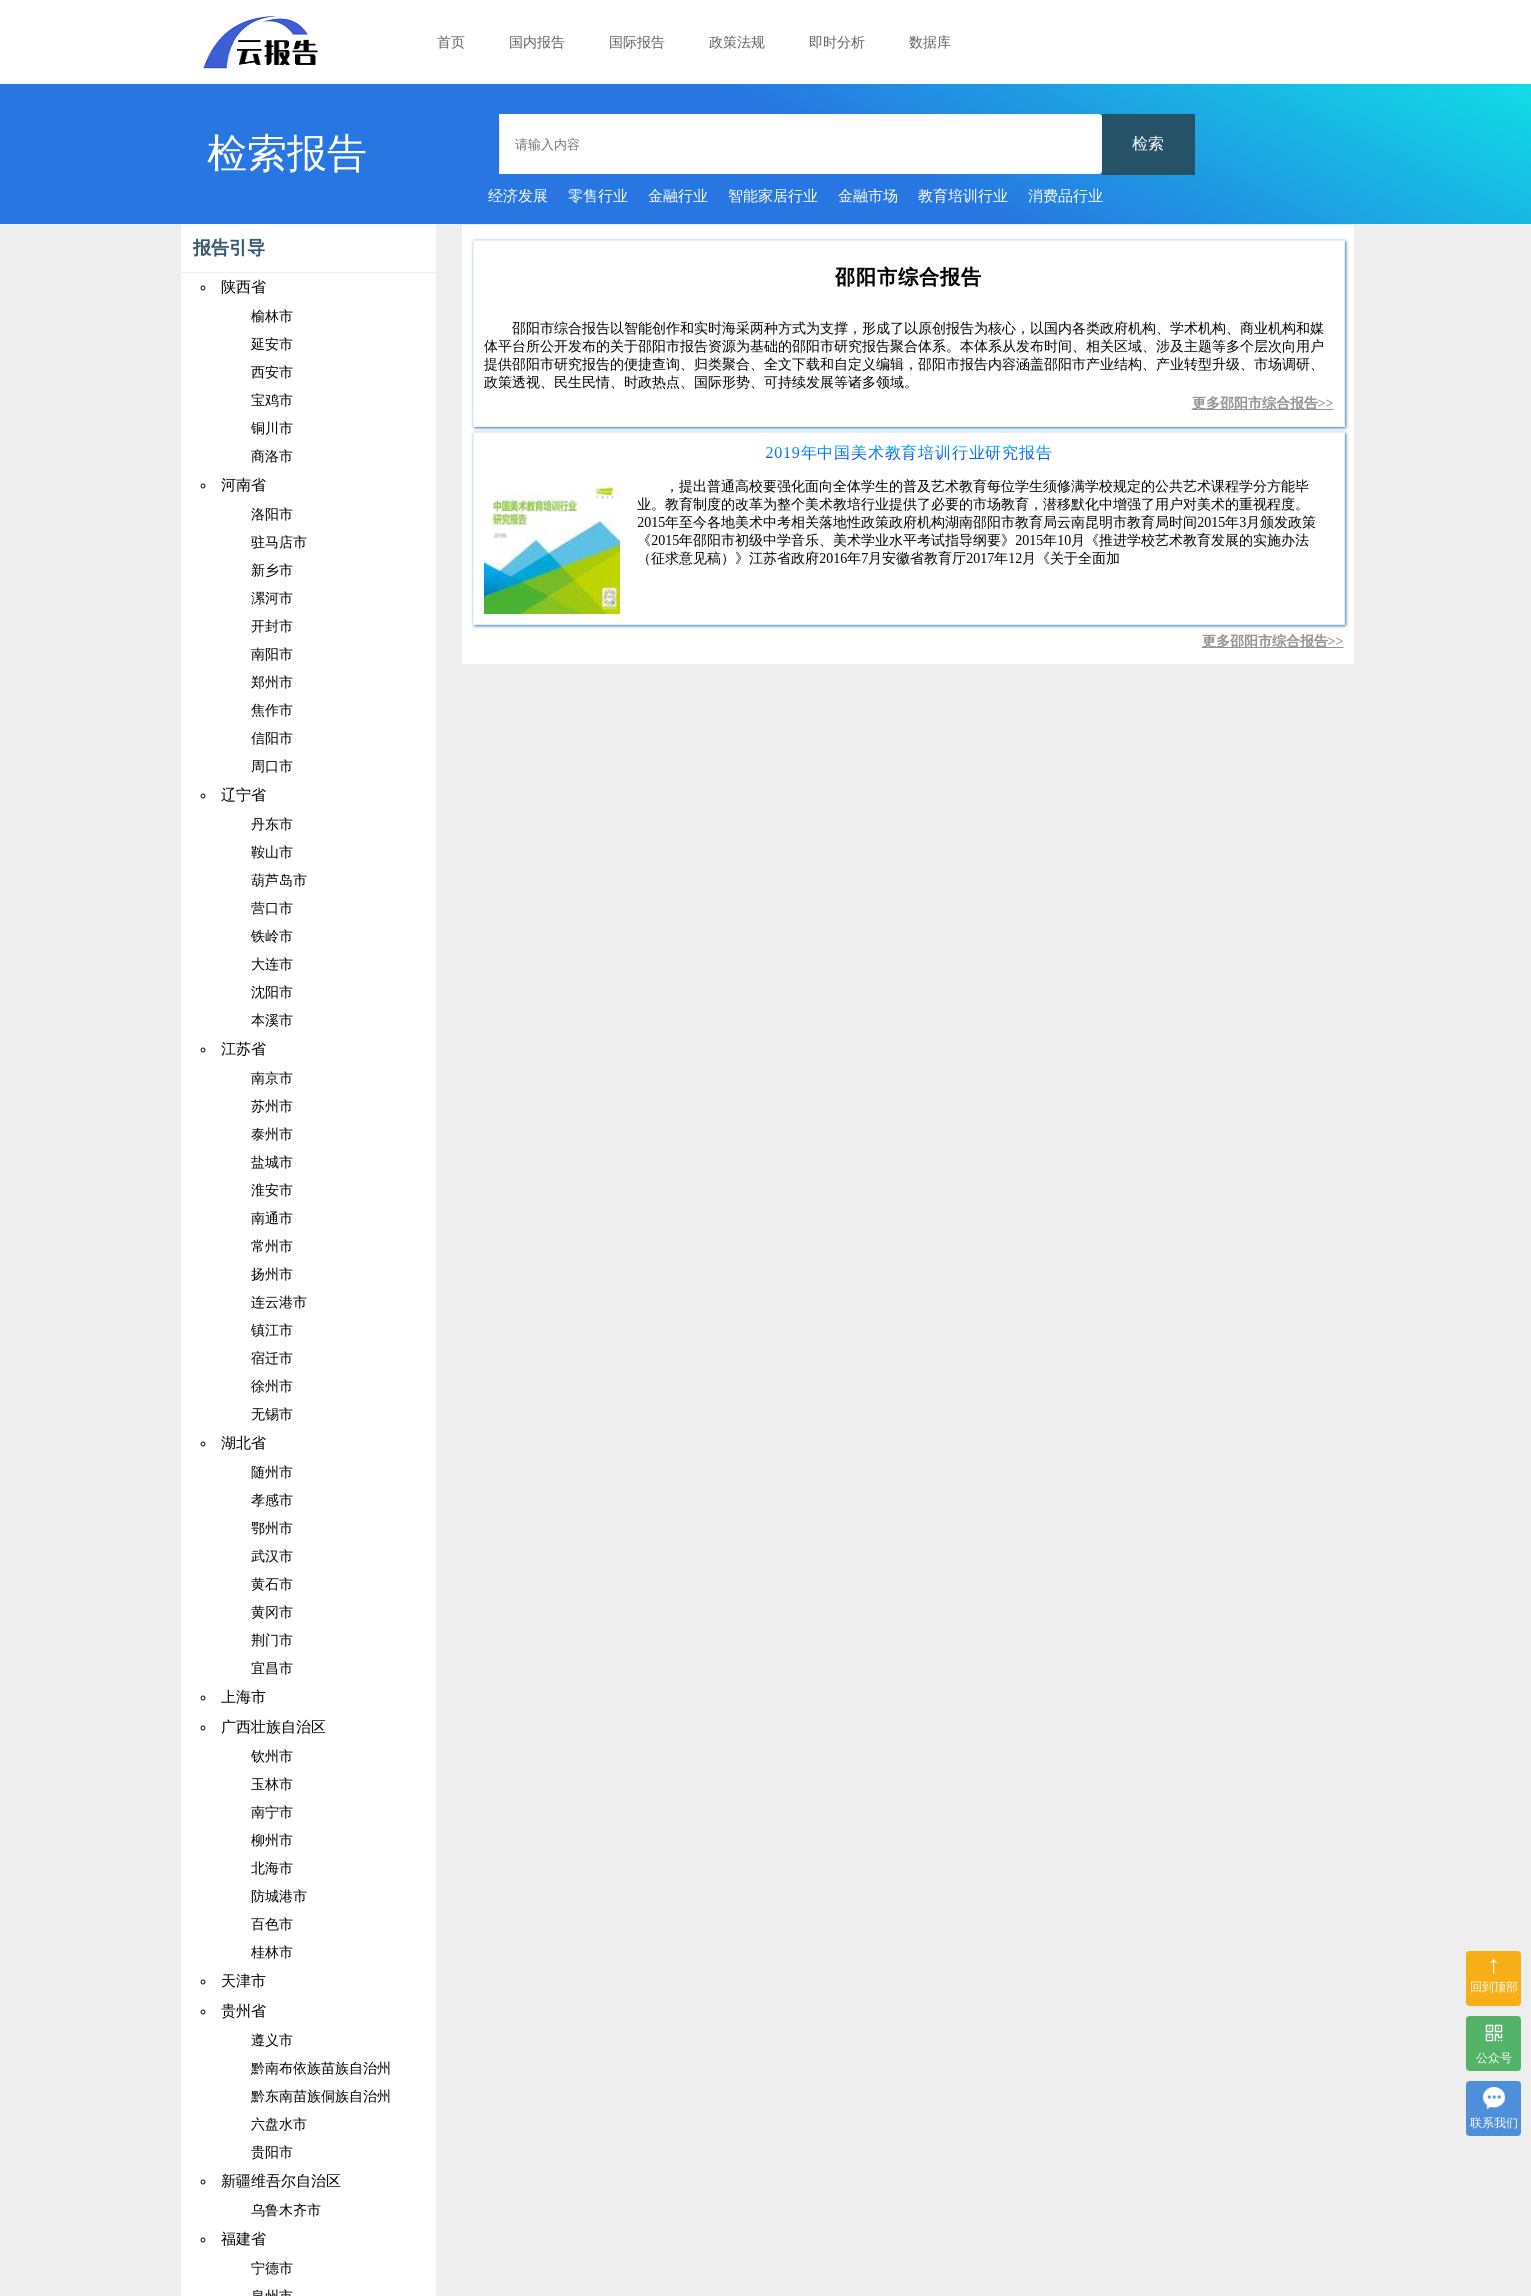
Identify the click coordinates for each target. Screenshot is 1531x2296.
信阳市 (272, 738)
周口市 (272, 766)
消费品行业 (1065, 196)
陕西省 (243, 287)
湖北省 (243, 1443)
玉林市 (272, 1784)
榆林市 (272, 316)
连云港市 (279, 1302)
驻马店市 (279, 542)
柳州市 (272, 1840)
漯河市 (272, 598)
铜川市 (272, 428)
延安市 (272, 344)
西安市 (272, 372)
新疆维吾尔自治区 (281, 2181)
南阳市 (272, 654)
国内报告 (537, 42)
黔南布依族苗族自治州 (321, 2068)
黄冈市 (272, 1612)
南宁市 (272, 1812)
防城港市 (279, 1896)
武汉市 (272, 1556)
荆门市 (272, 1640)
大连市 (272, 964)
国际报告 (637, 42)
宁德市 (272, 2268)
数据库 (930, 42)
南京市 (272, 1078)
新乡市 (272, 570)
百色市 (272, 1924)
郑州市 (272, 682)
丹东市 (272, 824)
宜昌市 (272, 1668)
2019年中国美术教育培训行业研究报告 (908, 452)
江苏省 (243, 1049)
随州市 (272, 1472)
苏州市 (272, 1106)
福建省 (243, 2239)
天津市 (243, 1981)
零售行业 (598, 196)
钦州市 (272, 1756)
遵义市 (272, 2040)
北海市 (272, 1868)
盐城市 (272, 1162)
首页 (451, 42)
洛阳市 (272, 514)
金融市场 (868, 196)
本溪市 (272, 1020)
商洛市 (272, 456)
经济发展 (518, 196)
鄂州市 (272, 1528)
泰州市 (272, 1134)
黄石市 (272, 1584)
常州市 (272, 1246)
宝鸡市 (272, 400)
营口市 (272, 908)
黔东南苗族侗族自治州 (321, 2096)
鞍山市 (272, 852)
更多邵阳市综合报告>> (1263, 403)
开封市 (272, 626)
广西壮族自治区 (273, 1727)
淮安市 (272, 1190)
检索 (1148, 143)
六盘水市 (279, 2124)
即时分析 (837, 42)
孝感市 (272, 1500)
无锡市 (272, 1414)
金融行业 (678, 196)
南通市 (272, 1218)
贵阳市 (272, 2152)
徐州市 (272, 1386)
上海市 (243, 1697)
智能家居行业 (773, 196)
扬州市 (272, 1274)
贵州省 (243, 2011)
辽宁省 (243, 795)
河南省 (243, 485)
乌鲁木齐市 (286, 2210)
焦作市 (272, 710)
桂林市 (272, 1952)
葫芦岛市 (279, 880)
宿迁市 (272, 1358)
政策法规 (737, 42)
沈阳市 (272, 992)
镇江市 (272, 1330)
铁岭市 (272, 936)
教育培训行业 (963, 196)
